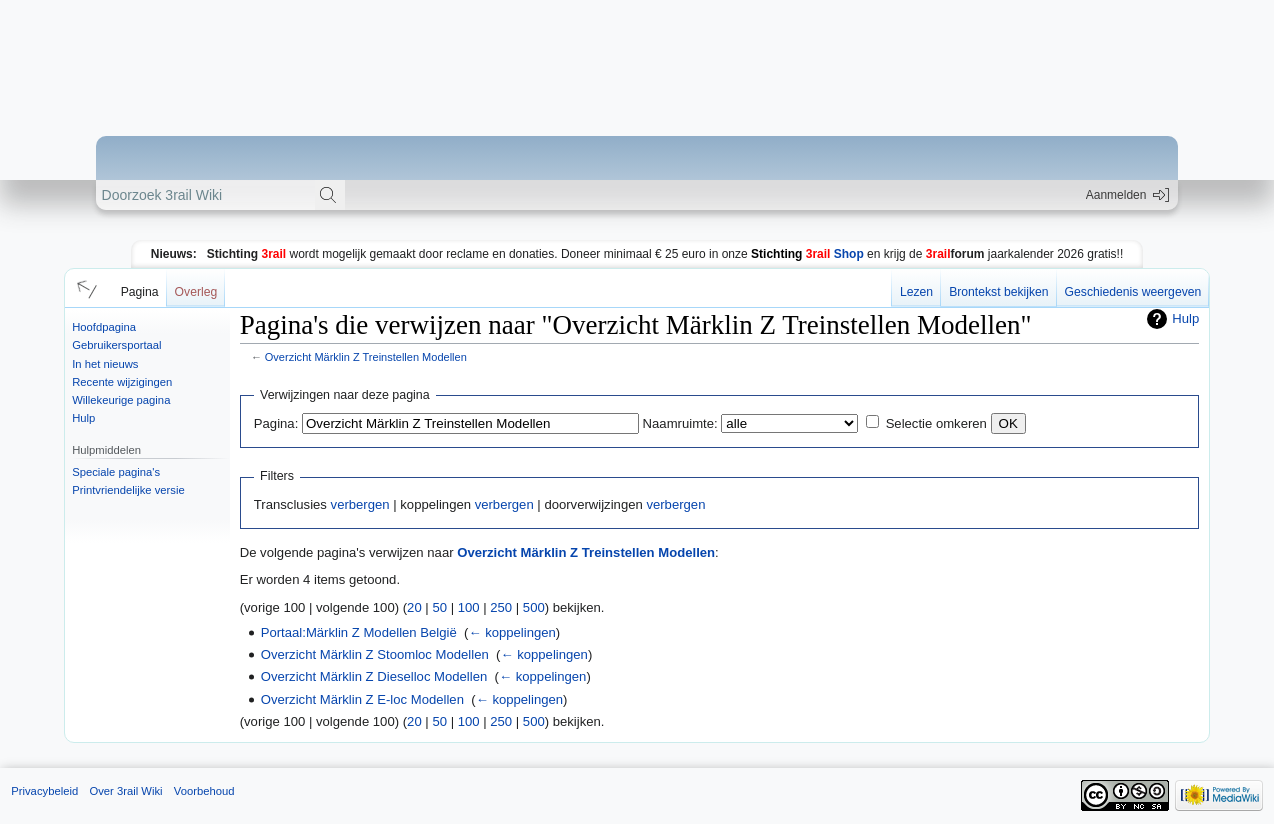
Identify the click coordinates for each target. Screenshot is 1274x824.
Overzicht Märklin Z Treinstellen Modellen (366, 357)
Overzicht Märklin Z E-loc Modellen (362, 699)
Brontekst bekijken (998, 292)
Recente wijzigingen (122, 382)
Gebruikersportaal (116, 345)
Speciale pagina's (116, 472)
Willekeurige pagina (121, 400)
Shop (807, 254)
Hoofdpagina (104, 327)
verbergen (360, 504)
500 (534, 607)
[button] (84, 288)
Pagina (140, 292)
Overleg (196, 292)
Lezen (916, 292)
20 (414, 607)
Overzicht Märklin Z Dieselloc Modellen (374, 676)
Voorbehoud (204, 791)
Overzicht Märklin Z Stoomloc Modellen (375, 654)
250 (501, 607)
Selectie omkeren (936, 423)
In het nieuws (105, 364)
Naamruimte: (680, 423)
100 (469, 607)
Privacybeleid (44, 791)
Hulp (83, 418)
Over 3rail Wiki (125, 791)
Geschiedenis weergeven (1133, 292)
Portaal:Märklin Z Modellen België (359, 632)
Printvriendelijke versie (128, 490)
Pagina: (276, 423)
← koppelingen (511, 632)
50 (439, 607)
